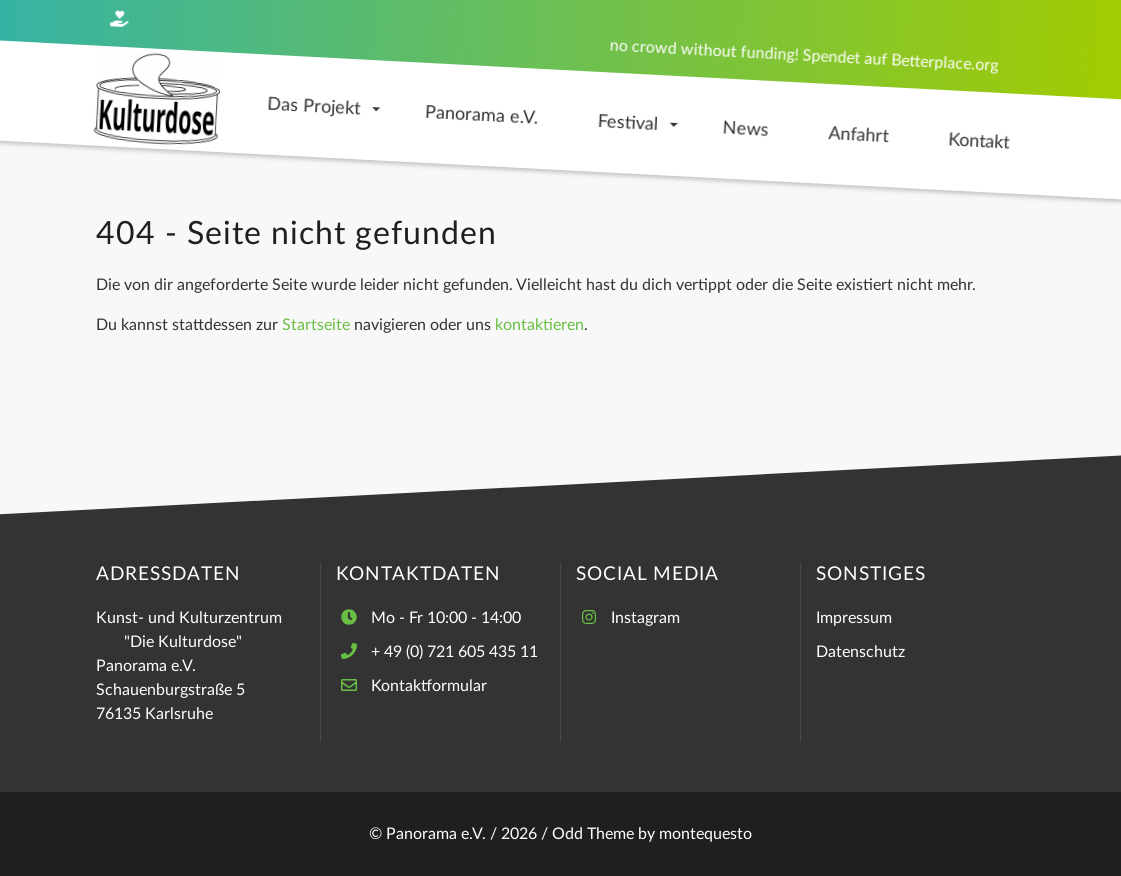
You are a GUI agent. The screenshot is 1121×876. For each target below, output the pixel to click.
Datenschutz (860, 652)
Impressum (854, 618)
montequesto (705, 834)
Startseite (316, 325)
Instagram (645, 618)
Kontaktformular (429, 686)
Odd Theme (593, 834)
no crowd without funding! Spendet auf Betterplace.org (803, 55)
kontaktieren (539, 325)
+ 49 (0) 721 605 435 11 (454, 652)
